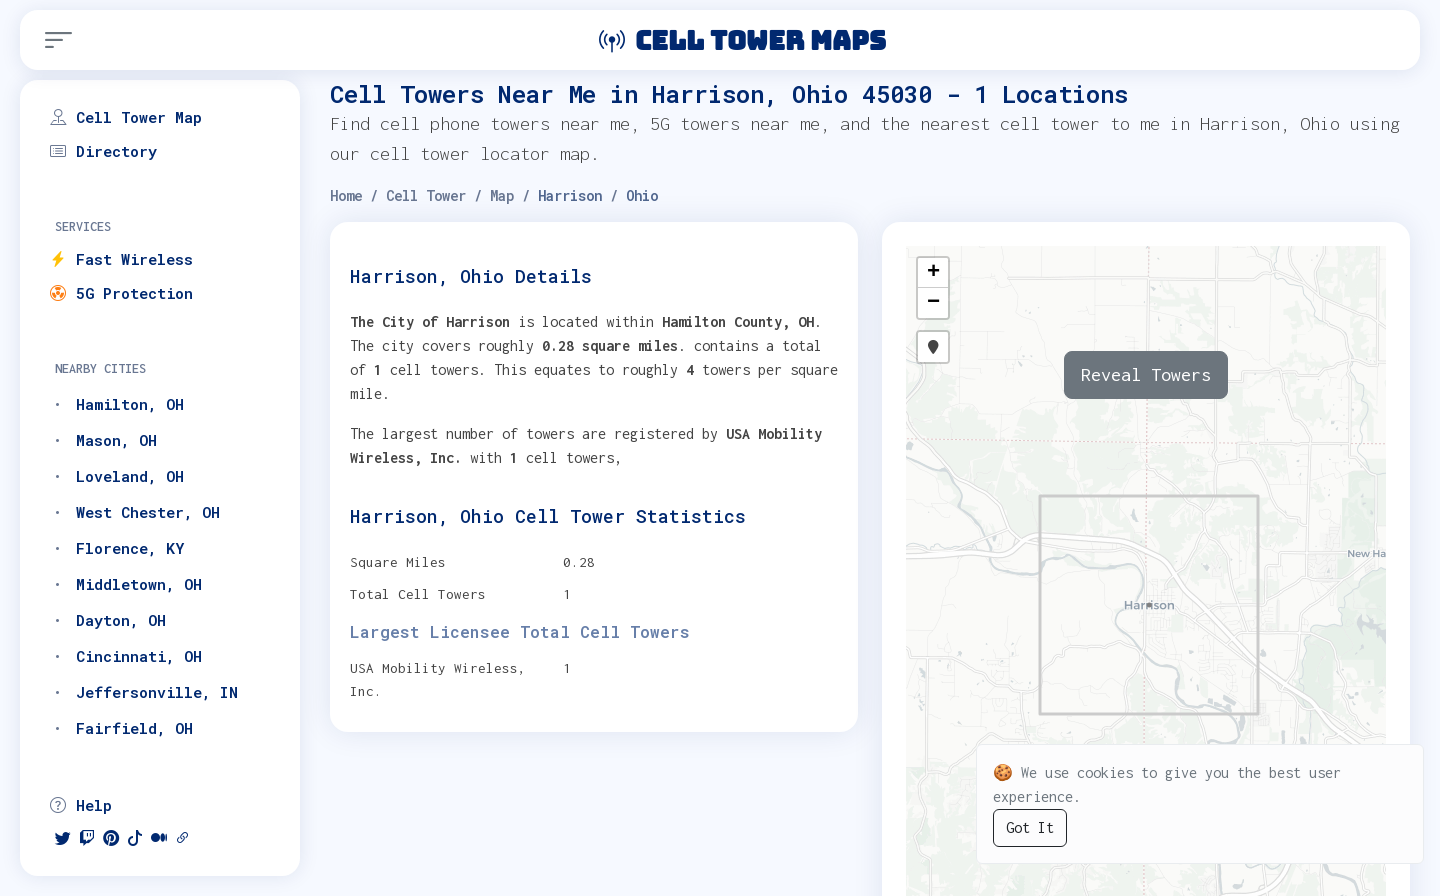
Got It (1030, 827)
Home (346, 195)
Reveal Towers (1146, 374)
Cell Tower (426, 195)
